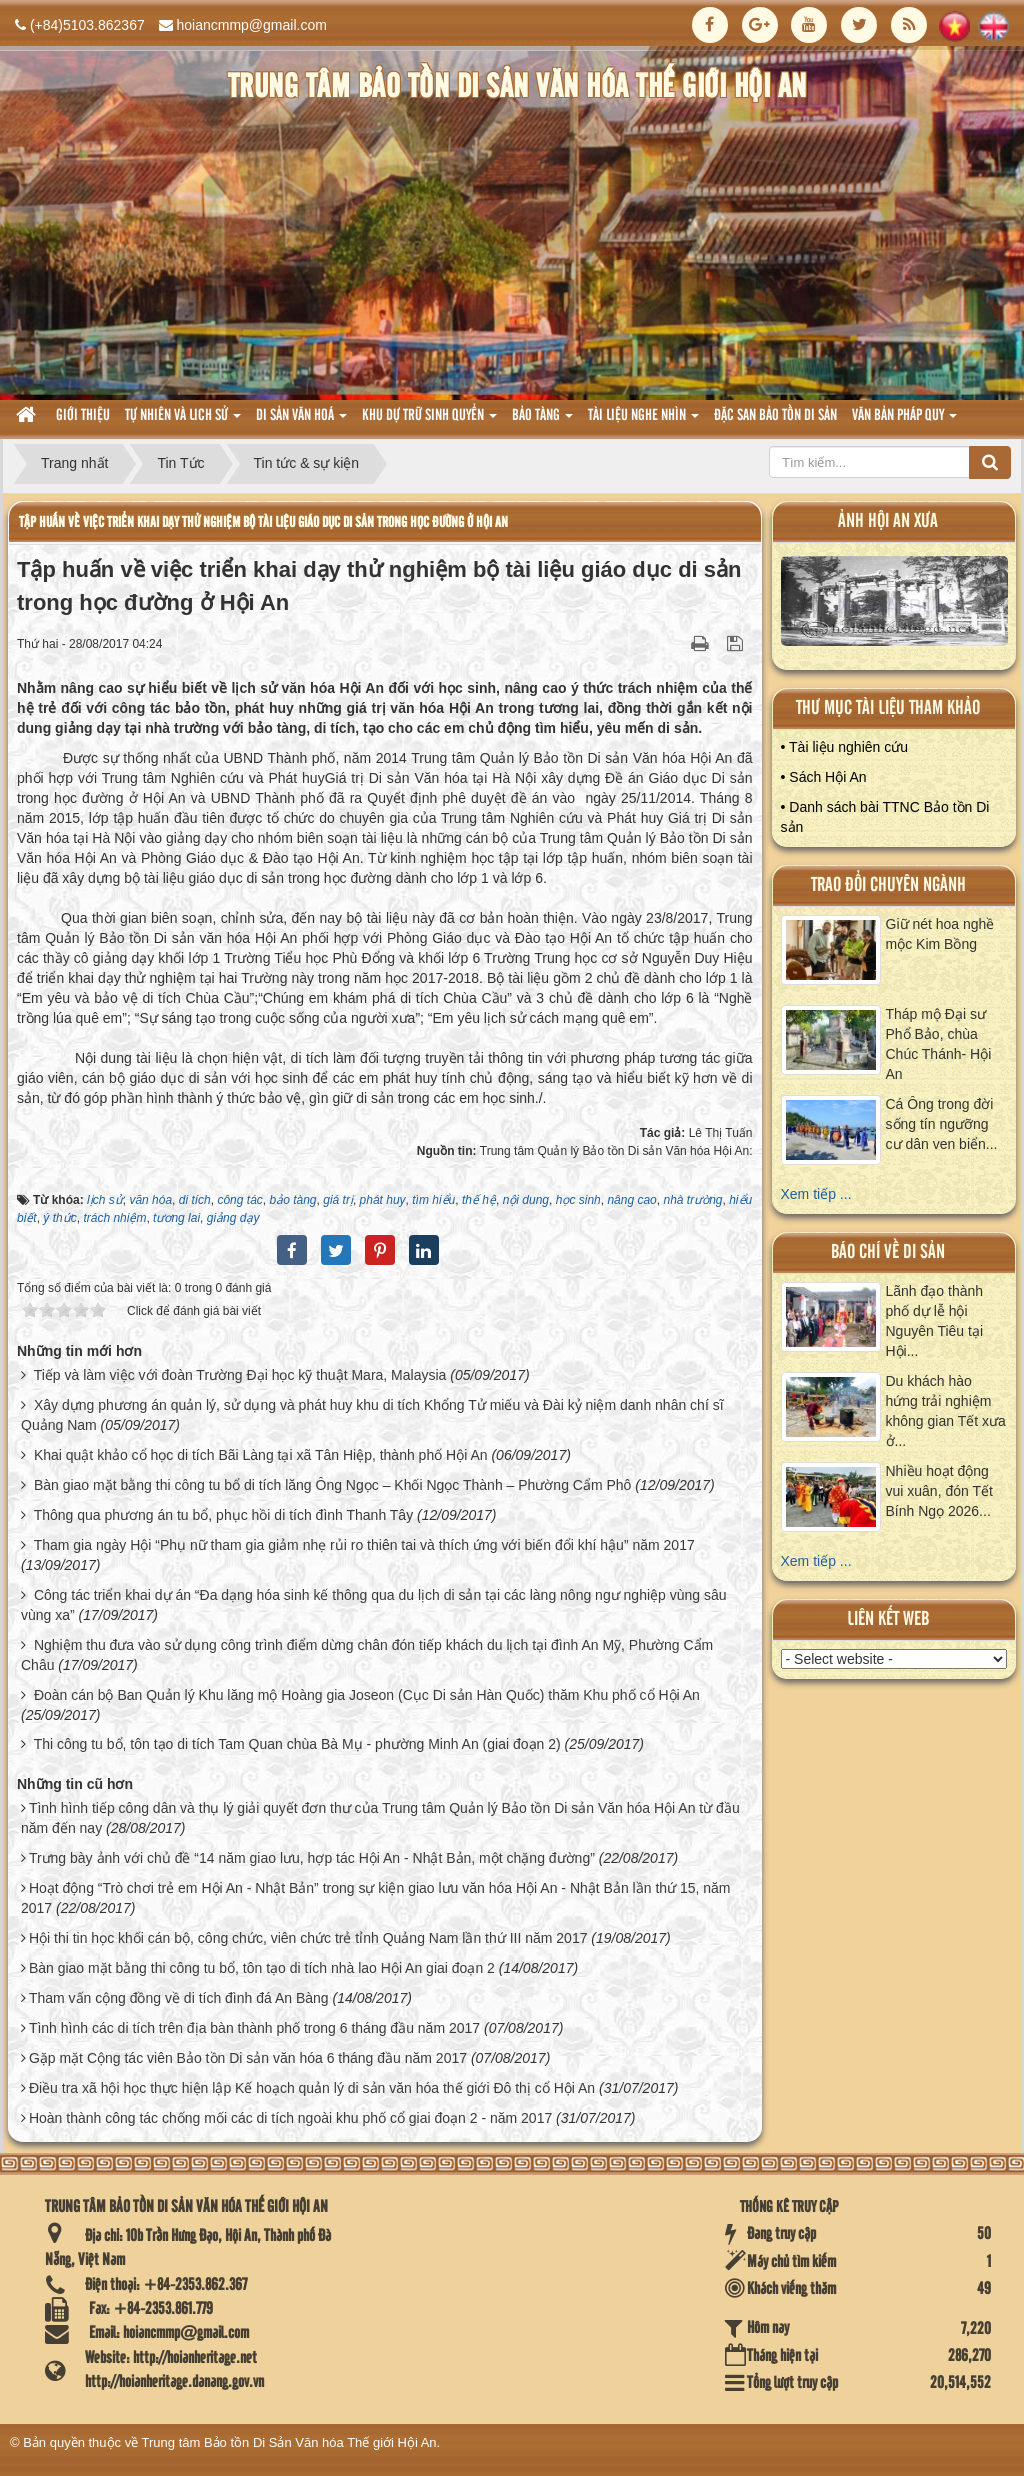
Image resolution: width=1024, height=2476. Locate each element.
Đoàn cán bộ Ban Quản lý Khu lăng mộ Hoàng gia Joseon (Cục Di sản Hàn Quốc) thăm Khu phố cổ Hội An (367, 1695)
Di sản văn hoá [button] (301, 421)
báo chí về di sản (888, 1252)
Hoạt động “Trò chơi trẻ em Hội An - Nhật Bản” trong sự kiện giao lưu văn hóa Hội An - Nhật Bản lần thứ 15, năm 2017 (376, 1898)
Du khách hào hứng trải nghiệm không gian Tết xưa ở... (946, 1411)
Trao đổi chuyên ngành (888, 885)
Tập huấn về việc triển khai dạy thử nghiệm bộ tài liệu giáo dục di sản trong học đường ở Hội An (263, 522)
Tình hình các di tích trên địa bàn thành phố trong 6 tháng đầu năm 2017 (254, 2028)
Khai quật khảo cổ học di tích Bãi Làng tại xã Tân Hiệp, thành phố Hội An (261, 1455)
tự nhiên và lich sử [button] (183, 421)
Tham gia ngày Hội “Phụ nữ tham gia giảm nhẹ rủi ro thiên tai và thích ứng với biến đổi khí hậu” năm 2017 (364, 1545)
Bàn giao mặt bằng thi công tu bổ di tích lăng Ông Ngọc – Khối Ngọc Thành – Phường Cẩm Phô (333, 1485)
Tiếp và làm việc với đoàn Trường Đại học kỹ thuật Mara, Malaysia (240, 1375)
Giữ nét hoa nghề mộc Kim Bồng (940, 934)
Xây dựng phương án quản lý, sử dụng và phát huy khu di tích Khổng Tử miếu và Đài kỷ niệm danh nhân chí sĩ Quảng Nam (372, 1415)
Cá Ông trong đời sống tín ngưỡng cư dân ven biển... (942, 1124)
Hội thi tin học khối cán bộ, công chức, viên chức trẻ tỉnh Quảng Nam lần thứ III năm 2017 (308, 1938)
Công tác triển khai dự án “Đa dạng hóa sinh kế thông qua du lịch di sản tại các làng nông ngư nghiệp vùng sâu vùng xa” (374, 1605)
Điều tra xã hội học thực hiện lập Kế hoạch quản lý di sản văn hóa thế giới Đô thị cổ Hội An (312, 2088)
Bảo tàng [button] (542, 421)
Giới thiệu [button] (83, 416)
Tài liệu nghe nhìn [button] (643, 421)
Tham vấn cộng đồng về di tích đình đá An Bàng (179, 1998)
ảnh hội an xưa (888, 521)
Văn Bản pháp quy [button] (904, 421)
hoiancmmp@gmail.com (252, 25)
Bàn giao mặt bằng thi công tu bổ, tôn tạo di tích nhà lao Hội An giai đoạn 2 (262, 1968)
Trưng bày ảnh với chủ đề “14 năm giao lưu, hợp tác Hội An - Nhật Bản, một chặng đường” (312, 1858)
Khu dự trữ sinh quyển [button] (429, 421)
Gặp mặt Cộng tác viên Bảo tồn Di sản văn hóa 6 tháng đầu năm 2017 (248, 2058)
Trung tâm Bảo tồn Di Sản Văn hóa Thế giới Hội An (289, 2442)
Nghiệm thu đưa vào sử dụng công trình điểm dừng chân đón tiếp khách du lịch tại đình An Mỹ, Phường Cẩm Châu (367, 1655)
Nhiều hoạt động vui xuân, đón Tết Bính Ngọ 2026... (939, 1491)
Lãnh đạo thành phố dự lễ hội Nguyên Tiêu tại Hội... (935, 1321)
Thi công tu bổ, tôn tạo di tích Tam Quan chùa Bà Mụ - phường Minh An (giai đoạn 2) (297, 1744)
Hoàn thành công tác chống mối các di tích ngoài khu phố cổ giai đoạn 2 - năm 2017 (290, 2118)
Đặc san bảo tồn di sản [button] (775, 416)
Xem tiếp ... (816, 1194)
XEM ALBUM (894, 606)
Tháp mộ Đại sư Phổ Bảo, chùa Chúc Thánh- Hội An (939, 1044)
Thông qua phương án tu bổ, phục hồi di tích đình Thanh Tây (224, 1515)
